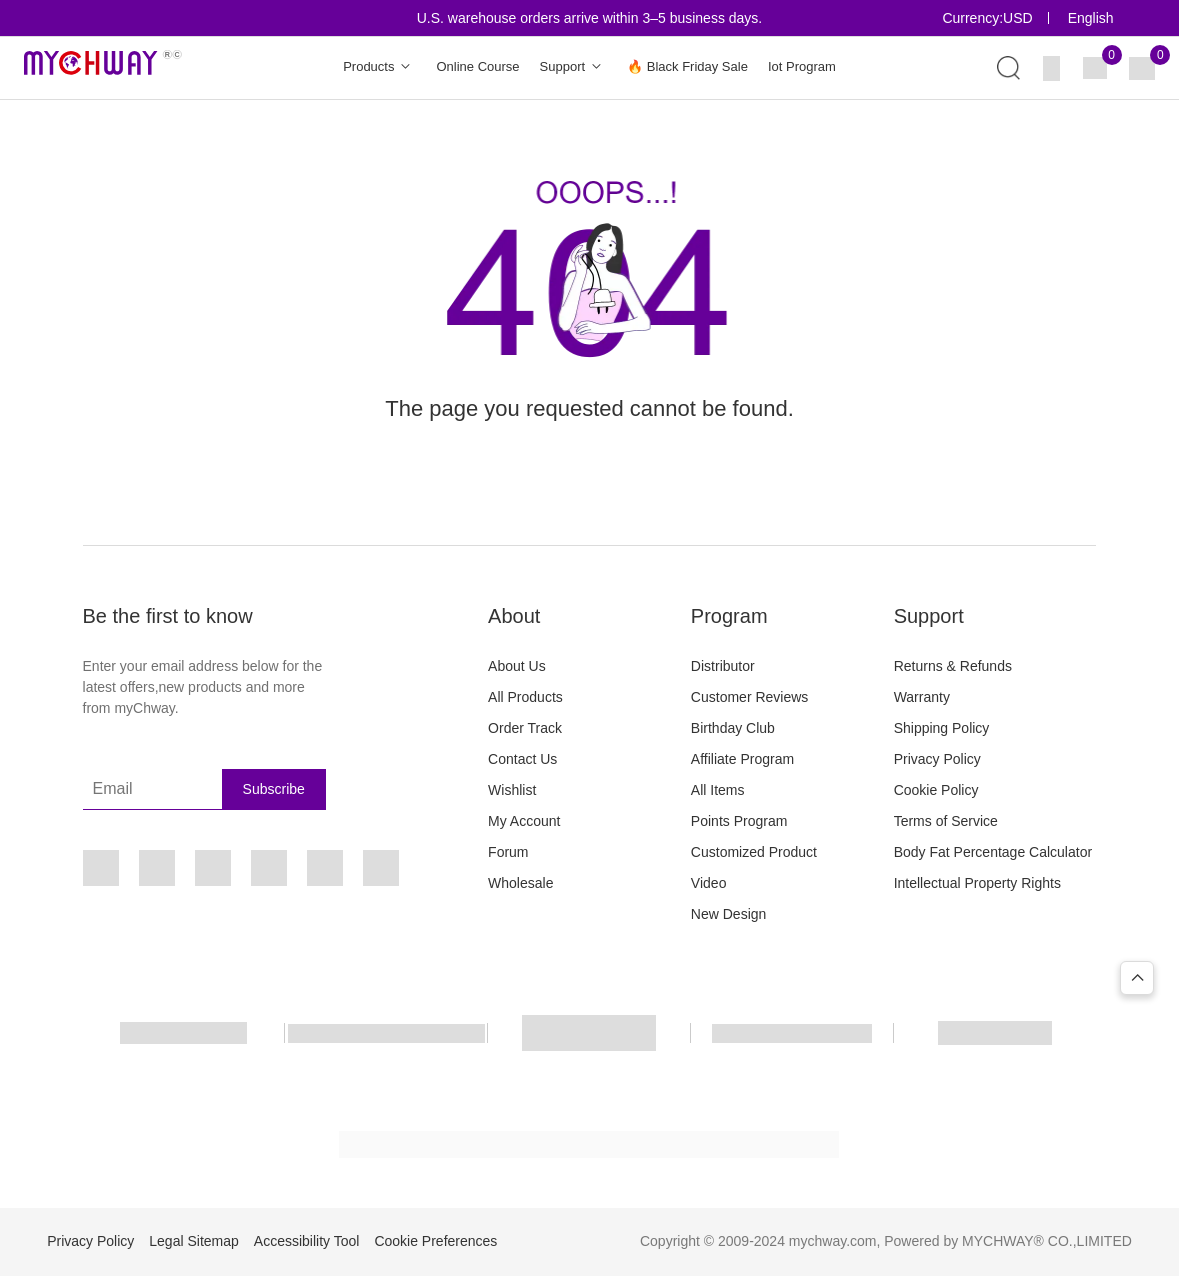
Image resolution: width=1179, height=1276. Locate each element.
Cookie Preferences (435, 1241)
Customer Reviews (749, 697)
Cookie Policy (936, 790)
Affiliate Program (742, 759)
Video (709, 883)
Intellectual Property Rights (977, 883)
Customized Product (754, 852)
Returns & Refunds (953, 666)
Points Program (739, 821)
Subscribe (274, 789)
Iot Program (802, 66)
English (1091, 18)
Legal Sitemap (194, 1241)
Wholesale (520, 883)
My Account (524, 821)
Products (379, 67)
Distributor (723, 666)
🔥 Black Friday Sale (687, 66)
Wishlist (512, 790)
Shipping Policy (942, 728)
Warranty (922, 697)
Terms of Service (946, 821)
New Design (728, 914)
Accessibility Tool (307, 1241)
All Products (525, 697)
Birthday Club (733, 728)
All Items (718, 790)
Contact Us (522, 759)
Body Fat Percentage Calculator (993, 852)
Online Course (477, 66)
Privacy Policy (937, 759)
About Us (517, 666)
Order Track (525, 728)
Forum (508, 852)
